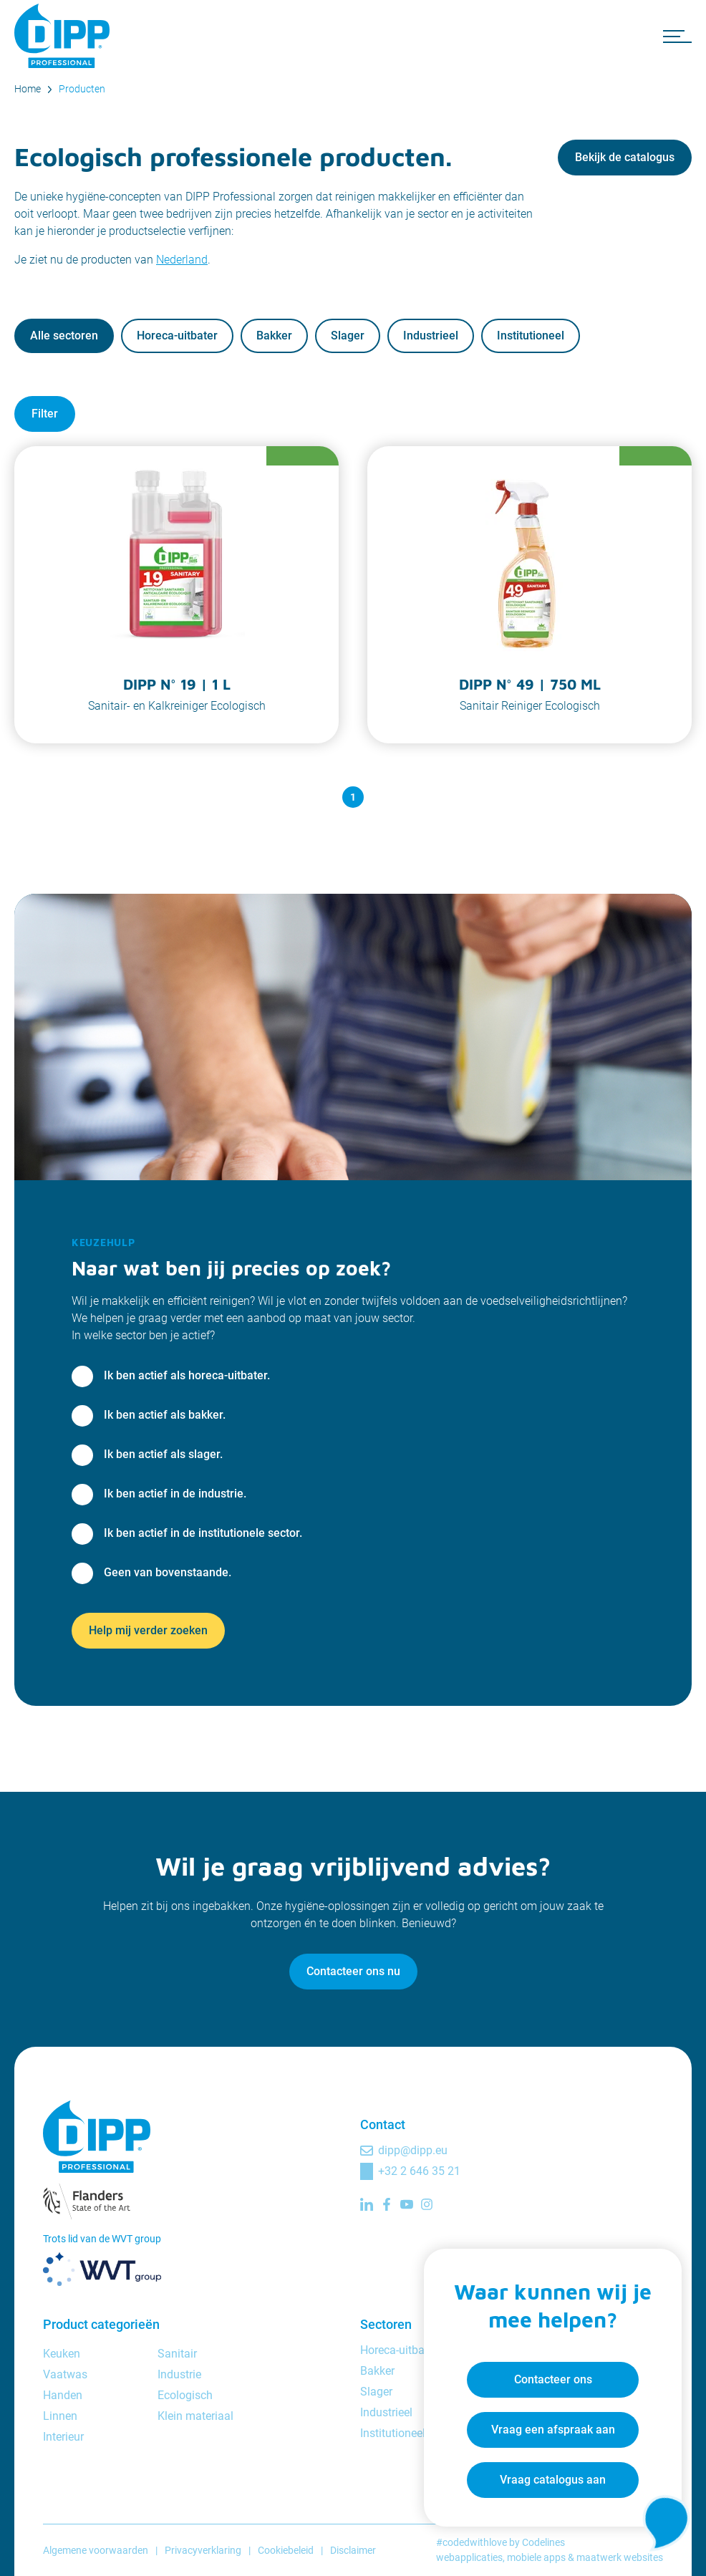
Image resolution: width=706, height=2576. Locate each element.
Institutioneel (530, 335)
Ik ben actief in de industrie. (175, 1493)
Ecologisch (185, 2395)
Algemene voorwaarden (95, 2550)
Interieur (63, 2437)
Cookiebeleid (286, 2550)
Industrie (179, 2374)
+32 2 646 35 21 (419, 2171)
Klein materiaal (195, 2416)
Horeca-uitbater (177, 335)
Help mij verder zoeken (148, 1630)
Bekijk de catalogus (624, 157)
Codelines (543, 2542)
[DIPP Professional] (64, 36)
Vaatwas (65, 2374)
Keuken (61, 2353)
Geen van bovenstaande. (167, 1572)
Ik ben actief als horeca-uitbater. (187, 1375)
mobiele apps (536, 2557)
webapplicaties (469, 2557)
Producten (82, 89)
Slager (347, 335)
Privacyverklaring (203, 2550)
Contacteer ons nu (353, 1971)
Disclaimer (353, 2550)
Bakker (274, 335)
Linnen (60, 2416)
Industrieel (430, 335)
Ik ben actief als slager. (163, 1454)
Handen (62, 2395)
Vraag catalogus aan (553, 2479)
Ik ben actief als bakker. (165, 1415)
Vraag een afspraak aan (553, 2429)
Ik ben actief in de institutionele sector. (203, 1533)
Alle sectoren (64, 335)
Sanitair (177, 2353)
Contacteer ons (553, 2379)
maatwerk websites (619, 2557)
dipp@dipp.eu (413, 2150)
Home (27, 89)
